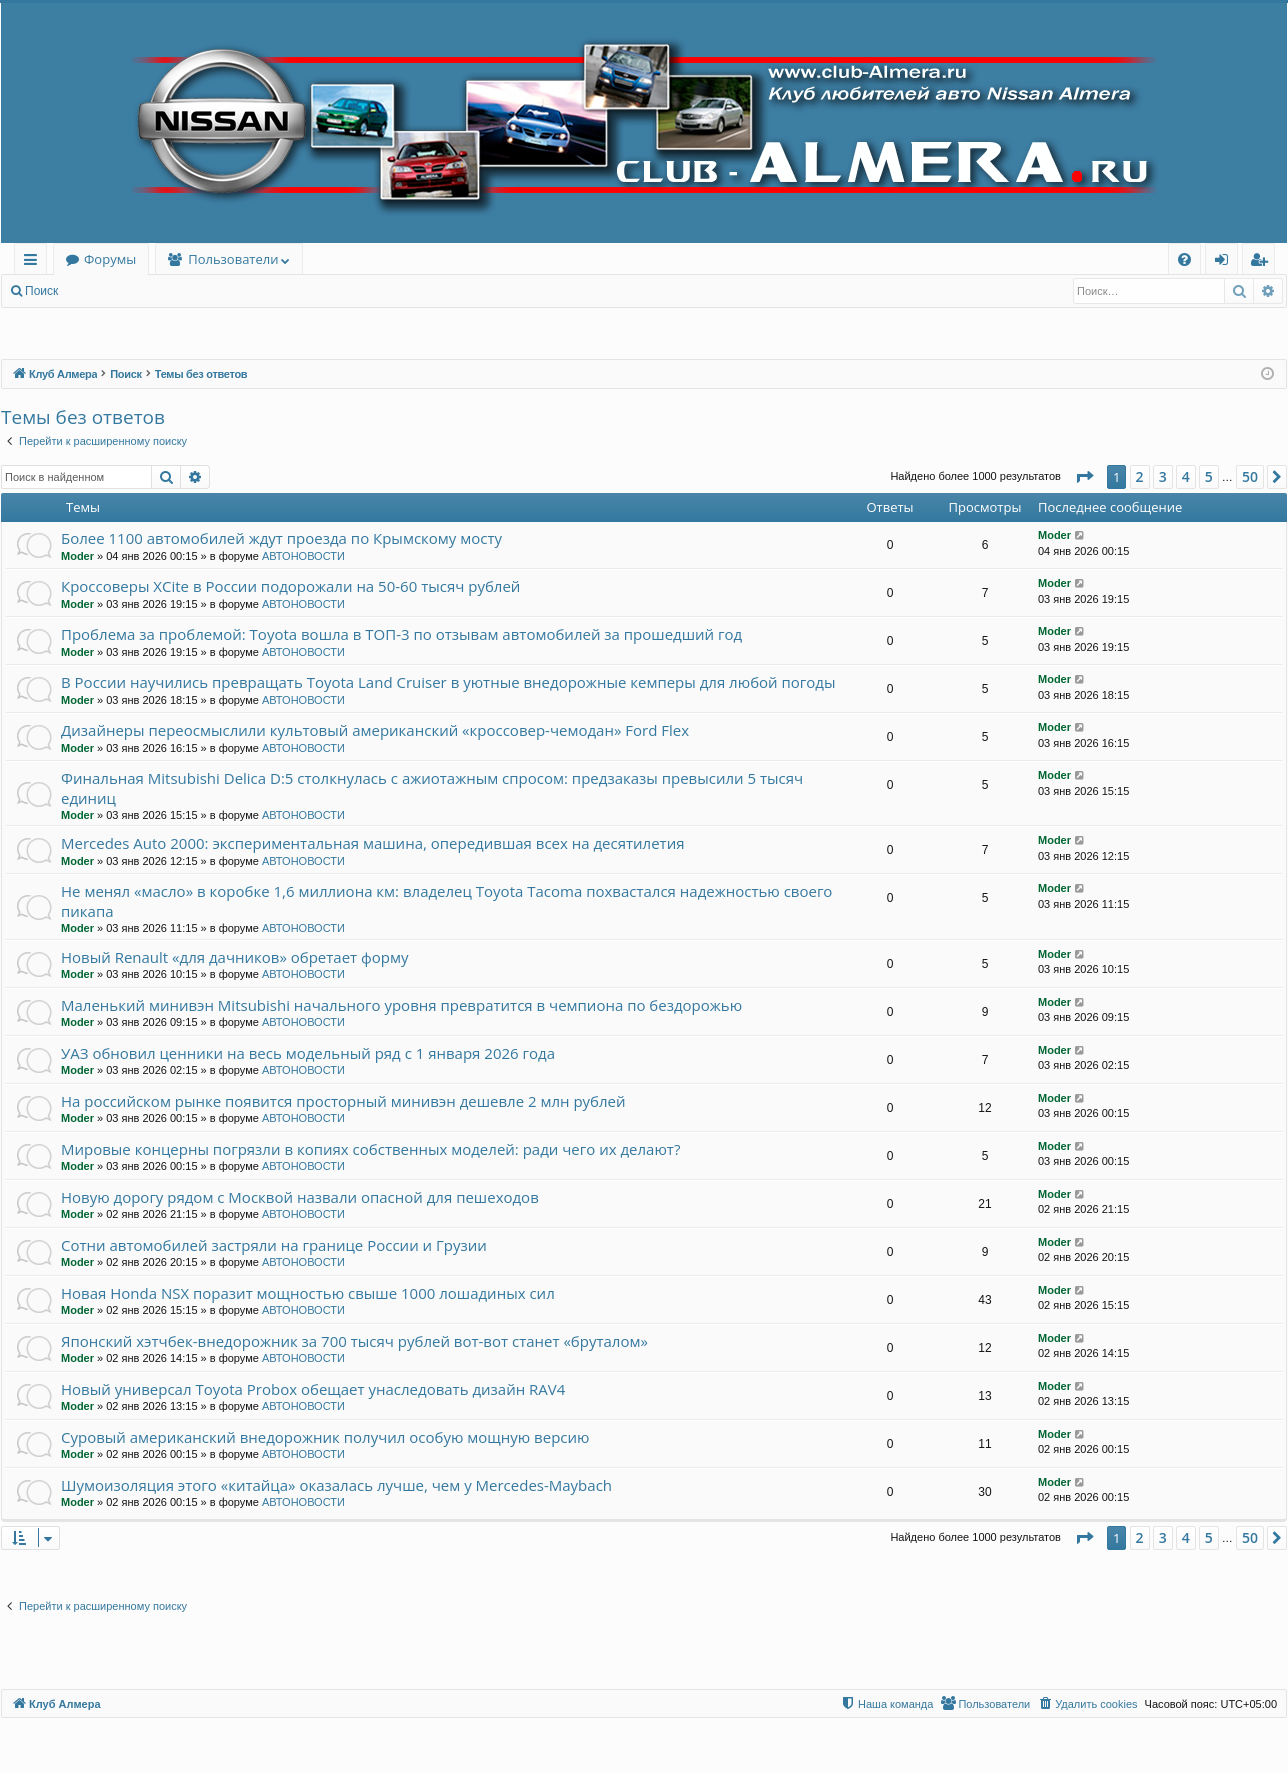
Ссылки (34, 262)
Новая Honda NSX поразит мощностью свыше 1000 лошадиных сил (308, 1293)
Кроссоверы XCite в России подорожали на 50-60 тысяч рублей (290, 586)
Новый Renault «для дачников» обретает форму (235, 957)
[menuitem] (1184, 259)
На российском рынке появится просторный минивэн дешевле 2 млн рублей (343, 1101)
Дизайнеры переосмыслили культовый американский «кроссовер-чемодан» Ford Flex (375, 730)
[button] (1084, 477)
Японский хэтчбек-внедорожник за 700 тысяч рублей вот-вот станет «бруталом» (354, 1341)
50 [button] (1250, 476)
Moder (77, 556)
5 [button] (1209, 476)
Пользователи (233, 259)
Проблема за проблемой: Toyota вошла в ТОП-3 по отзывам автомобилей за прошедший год (401, 634)
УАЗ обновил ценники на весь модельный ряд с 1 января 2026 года (308, 1053)
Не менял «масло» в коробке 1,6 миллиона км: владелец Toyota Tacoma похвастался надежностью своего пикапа (446, 900)
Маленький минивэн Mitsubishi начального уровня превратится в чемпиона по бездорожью (401, 1005)
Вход (101, 291)
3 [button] (1163, 476)
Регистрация (179, 291)
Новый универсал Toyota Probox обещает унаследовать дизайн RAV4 (313, 1389)
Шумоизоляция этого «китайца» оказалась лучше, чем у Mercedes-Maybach (336, 1485)
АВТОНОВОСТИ (303, 556)
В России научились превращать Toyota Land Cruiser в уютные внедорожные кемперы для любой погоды (448, 682)
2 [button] (1140, 476)
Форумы (110, 259)
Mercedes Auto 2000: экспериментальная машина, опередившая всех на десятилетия (373, 843)
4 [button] (1186, 476)
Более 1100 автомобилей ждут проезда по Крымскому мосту (281, 538)
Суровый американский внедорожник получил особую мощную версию (325, 1437)
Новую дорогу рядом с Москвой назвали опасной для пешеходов (300, 1197)
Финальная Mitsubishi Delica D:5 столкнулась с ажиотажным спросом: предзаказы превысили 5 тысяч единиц (432, 787)
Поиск (41, 291)
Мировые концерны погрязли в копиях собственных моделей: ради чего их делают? (370, 1149)
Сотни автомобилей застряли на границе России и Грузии (274, 1245)
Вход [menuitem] (1225, 262)
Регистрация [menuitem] (1263, 262)
